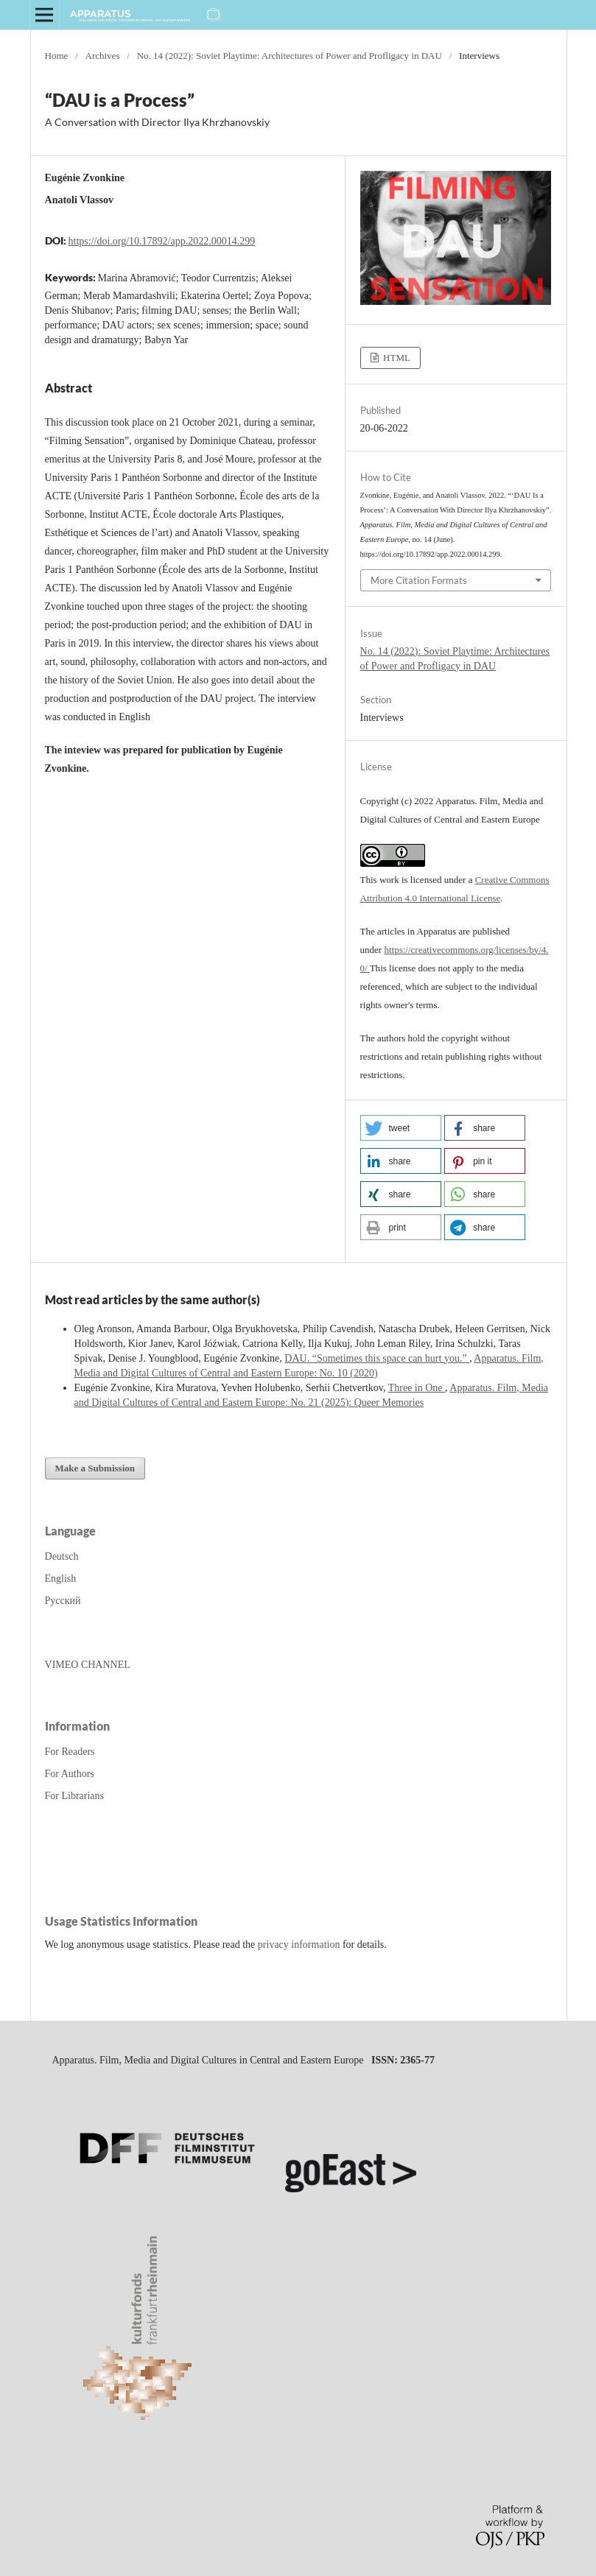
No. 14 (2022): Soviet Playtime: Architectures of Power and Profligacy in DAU (289, 55)
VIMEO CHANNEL (87, 1664)
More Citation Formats (419, 580)
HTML (395, 357)
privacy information (299, 1944)
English (61, 1578)
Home (57, 55)
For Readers (70, 1751)
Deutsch (62, 1556)
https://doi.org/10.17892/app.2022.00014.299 (162, 241)
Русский (63, 1600)
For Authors (69, 1773)
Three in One (416, 1387)
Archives (102, 55)
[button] (400, 1128)
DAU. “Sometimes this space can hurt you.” (376, 1358)
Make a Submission (95, 1468)
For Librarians (74, 1795)
